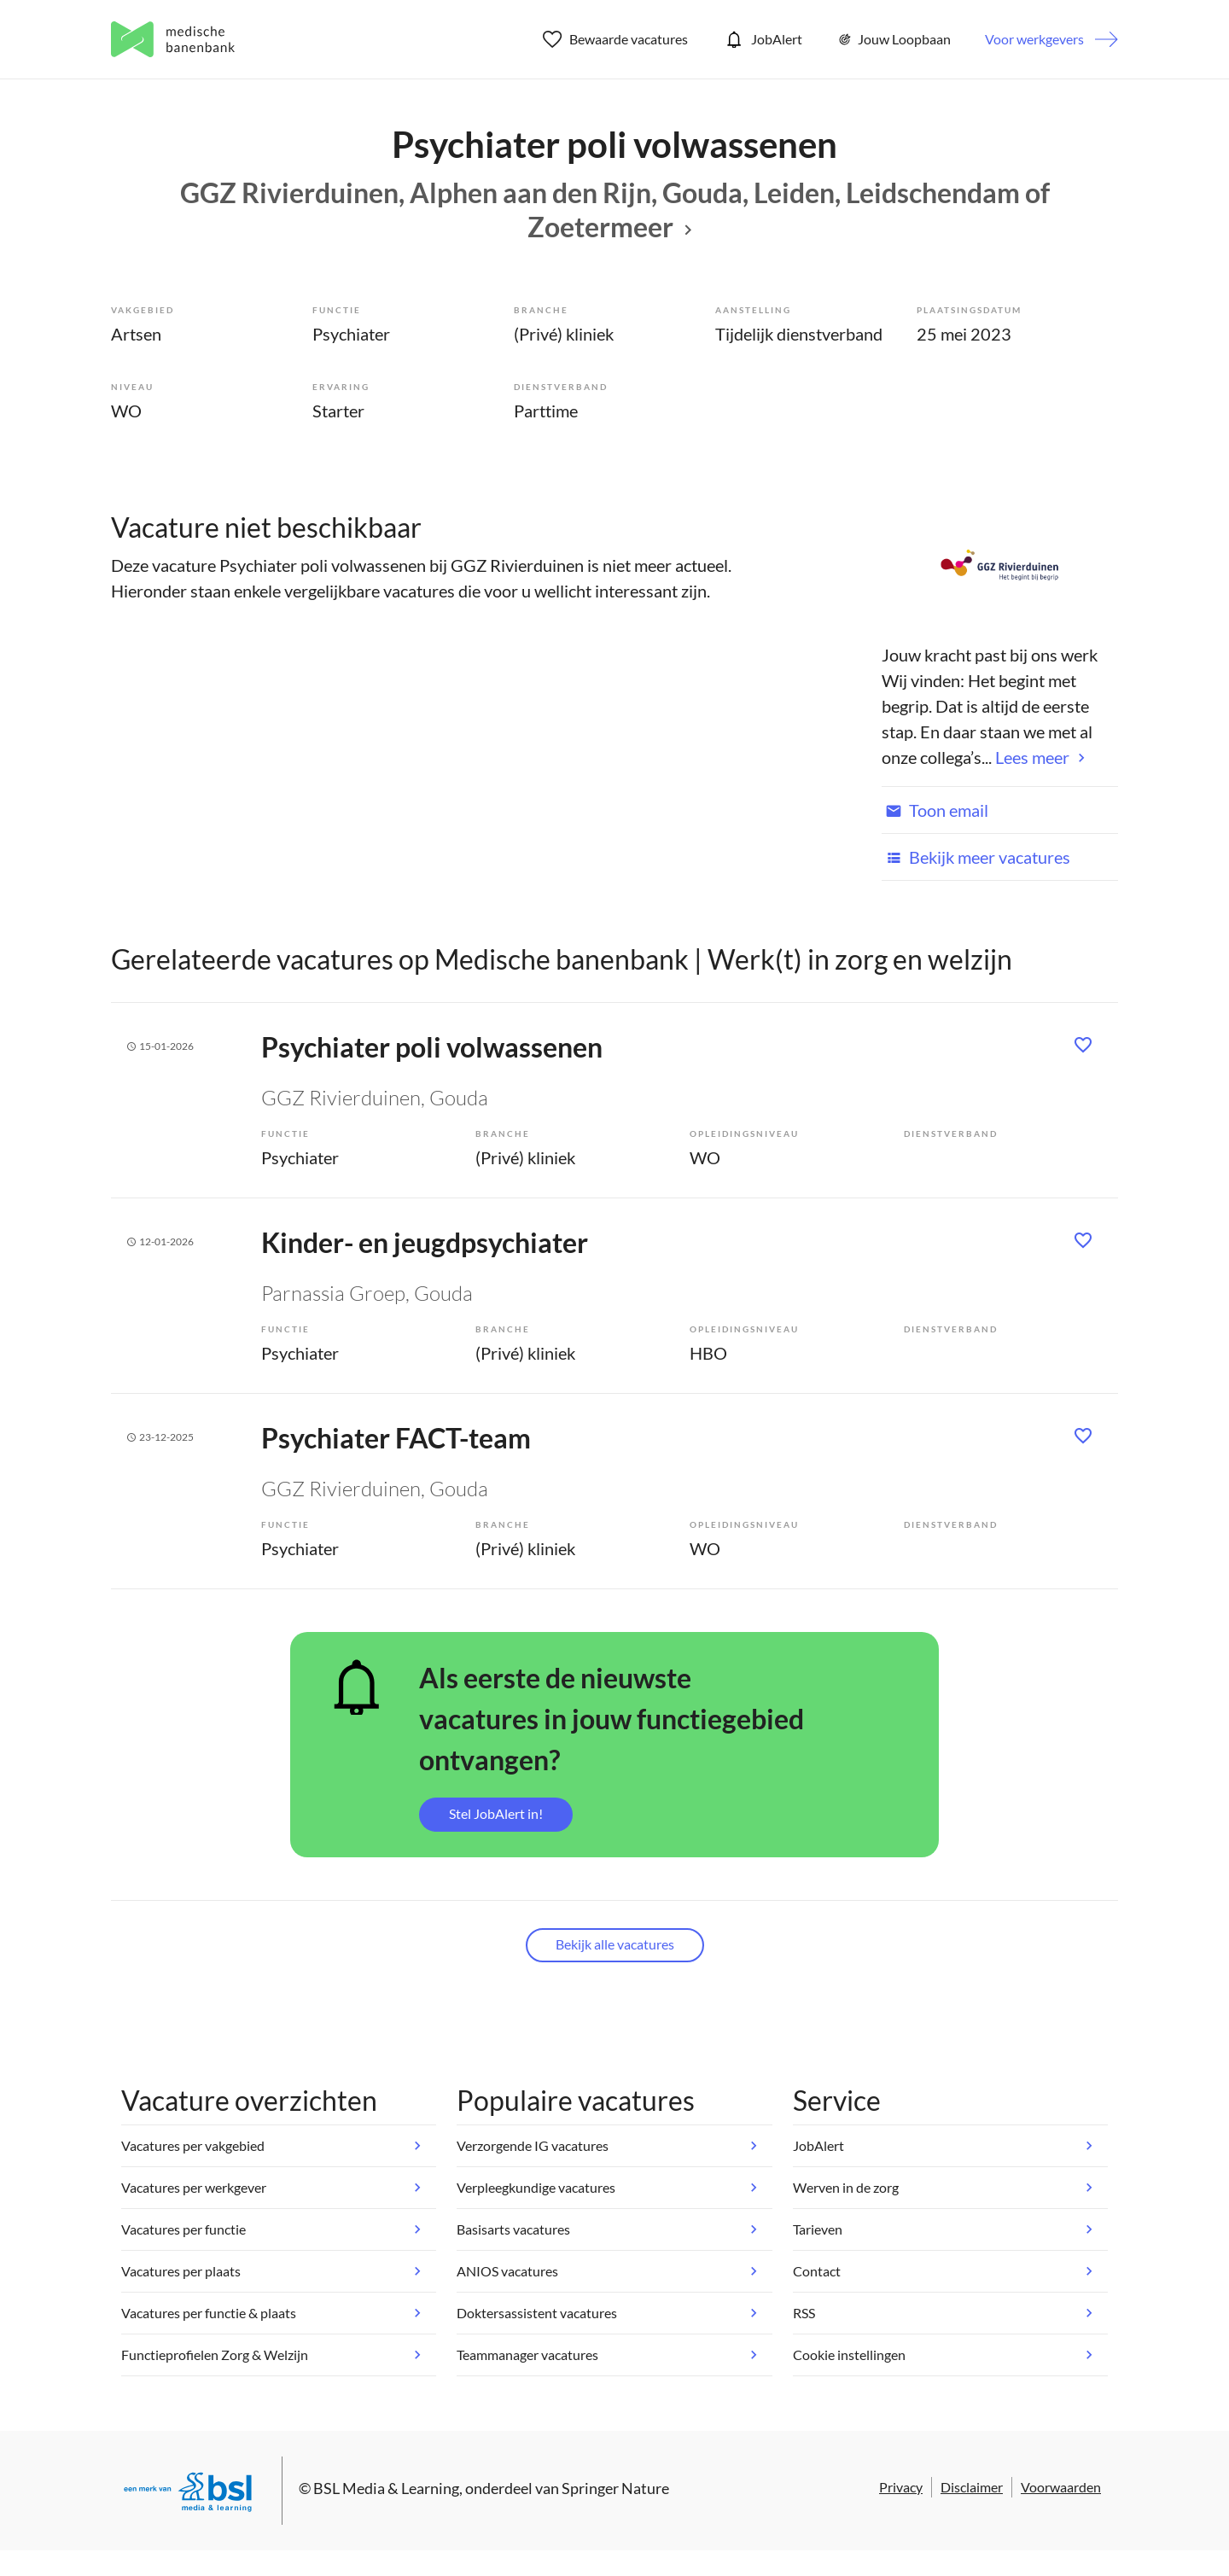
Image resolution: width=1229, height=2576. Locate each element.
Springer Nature (615, 2488)
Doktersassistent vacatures (537, 2313)
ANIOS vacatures (507, 2271)
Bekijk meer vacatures (976, 857)
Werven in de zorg (846, 2187)
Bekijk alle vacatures (615, 1944)
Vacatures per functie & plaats (208, 2313)
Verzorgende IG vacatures (533, 2145)
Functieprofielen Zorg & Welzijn (214, 2354)
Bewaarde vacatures (616, 39)
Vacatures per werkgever (193, 2187)
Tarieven (817, 2229)
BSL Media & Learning (386, 2488)
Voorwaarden (1061, 2487)
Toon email (935, 810)
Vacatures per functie (183, 2229)
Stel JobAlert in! (496, 1813)
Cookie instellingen (849, 2354)
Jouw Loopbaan (893, 39)
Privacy (901, 2487)
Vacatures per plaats (181, 2271)
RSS (804, 2313)
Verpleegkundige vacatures (536, 2187)
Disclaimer (972, 2487)
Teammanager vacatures (527, 2354)
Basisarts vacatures (513, 2229)
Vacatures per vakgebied (193, 2145)
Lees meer (1032, 757)
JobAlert (762, 39)
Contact (817, 2271)
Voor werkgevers (1034, 39)
